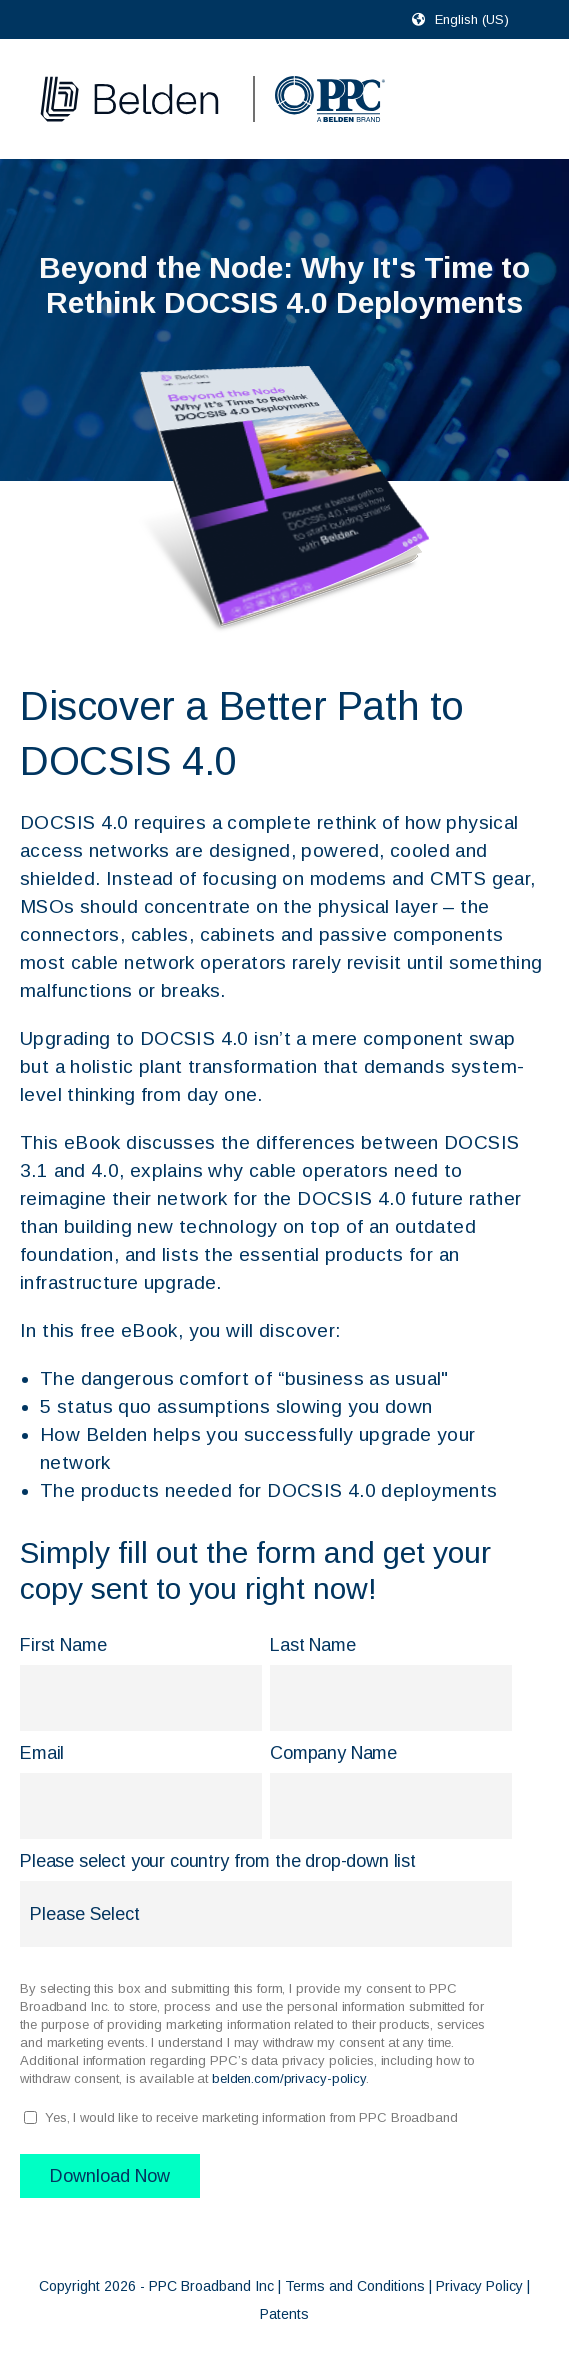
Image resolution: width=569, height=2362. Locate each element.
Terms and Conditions (355, 2286)
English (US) (472, 19)
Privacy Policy (479, 2286)
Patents (284, 2314)
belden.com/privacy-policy (289, 2078)
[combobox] (480, 19)
